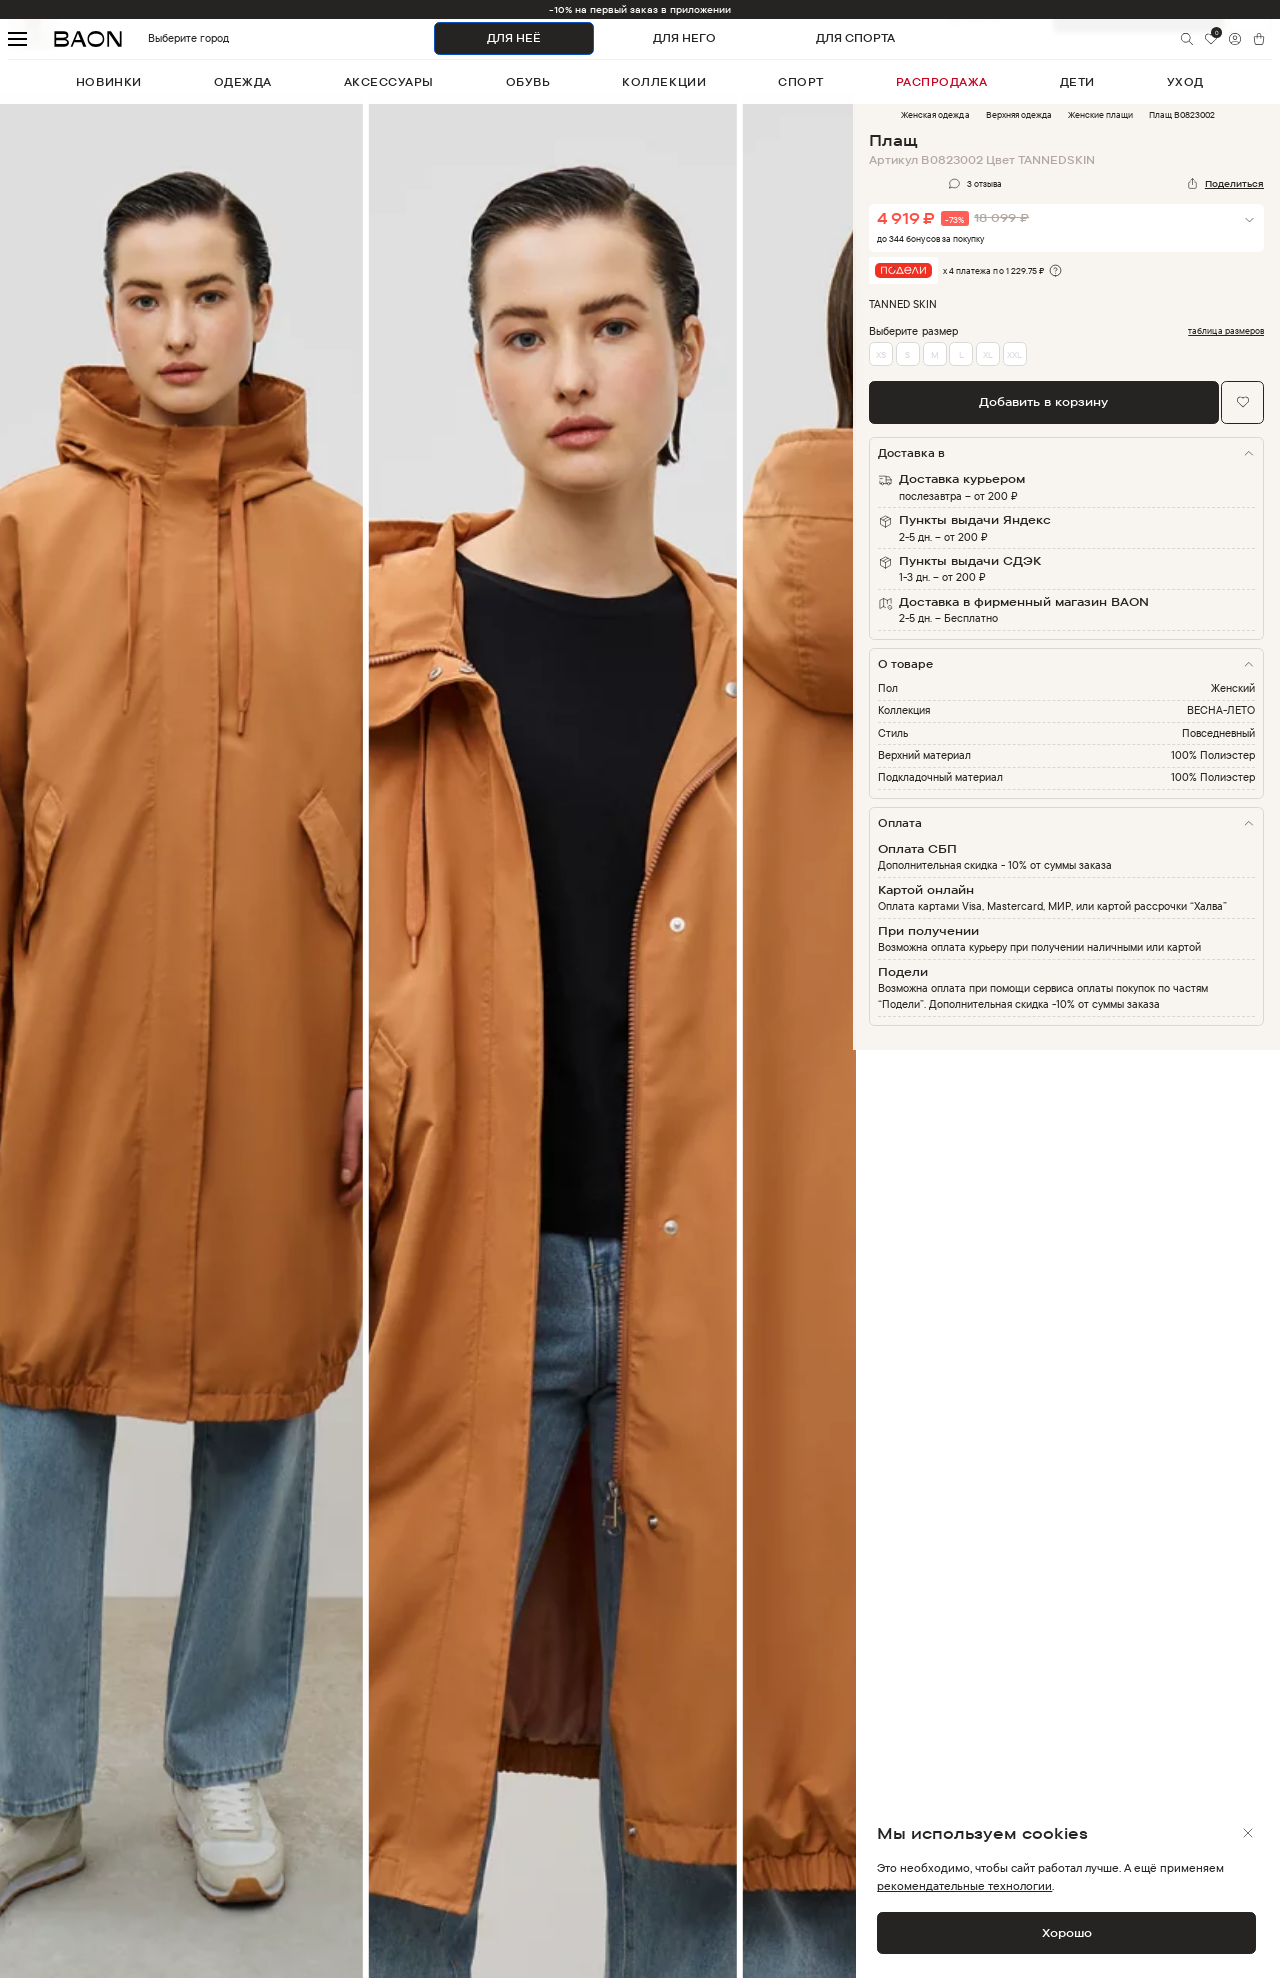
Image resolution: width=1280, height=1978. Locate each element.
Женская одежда (935, 114)
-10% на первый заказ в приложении (640, 9)
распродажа (942, 82)
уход (1185, 82)
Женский (1233, 688)
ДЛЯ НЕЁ (514, 38)
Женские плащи (1100, 114)
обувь (528, 82)
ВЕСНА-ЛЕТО (1221, 710)
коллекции (664, 82)
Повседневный (1218, 733)
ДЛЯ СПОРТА (855, 38)
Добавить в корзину (1043, 401)
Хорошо (1067, 1932)
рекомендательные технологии (964, 1885)
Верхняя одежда (1019, 114)
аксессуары (389, 82)
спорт (801, 82)
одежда (243, 82)
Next (868, 1050)
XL (988, 354)
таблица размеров (1226, 331)
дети (1077, 82)
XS (881, 354)
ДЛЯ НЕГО (684, 38)
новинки (109, 82)
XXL (1014, 354)
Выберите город (158, 38)
